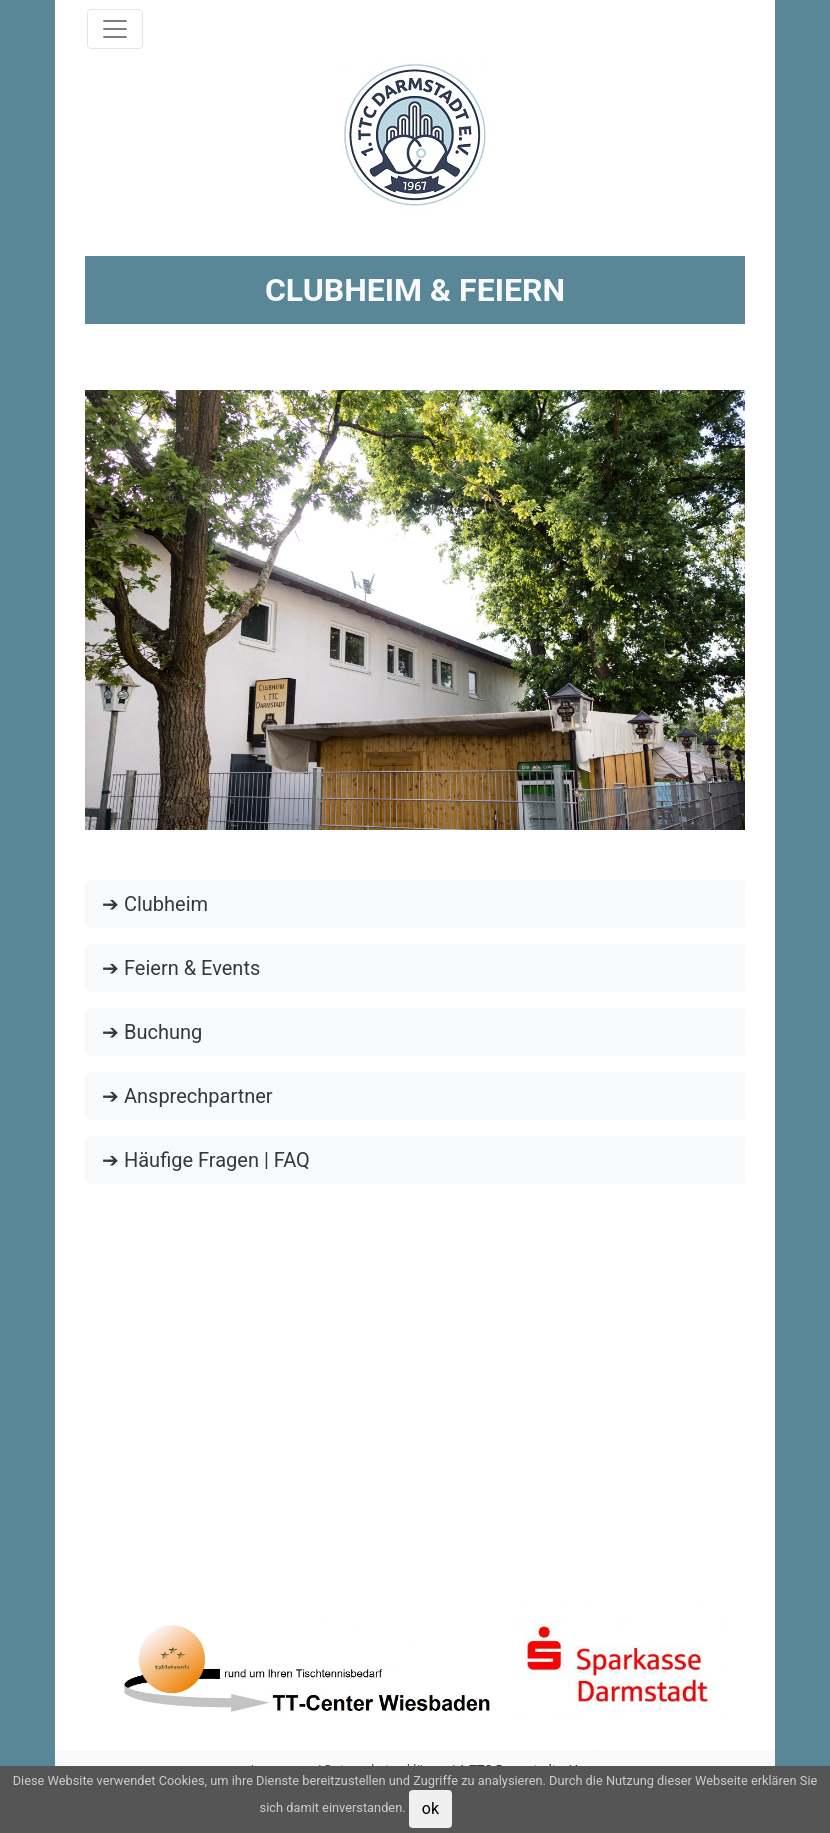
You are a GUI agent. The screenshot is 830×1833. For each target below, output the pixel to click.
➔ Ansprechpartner (187, 1096)
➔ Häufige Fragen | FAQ (206, 1160)
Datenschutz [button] (512, 1808)
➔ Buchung (152, 1032)
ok (430, 1808)
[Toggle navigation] (115, 29)
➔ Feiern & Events (181, 968)
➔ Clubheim (155, 904)
